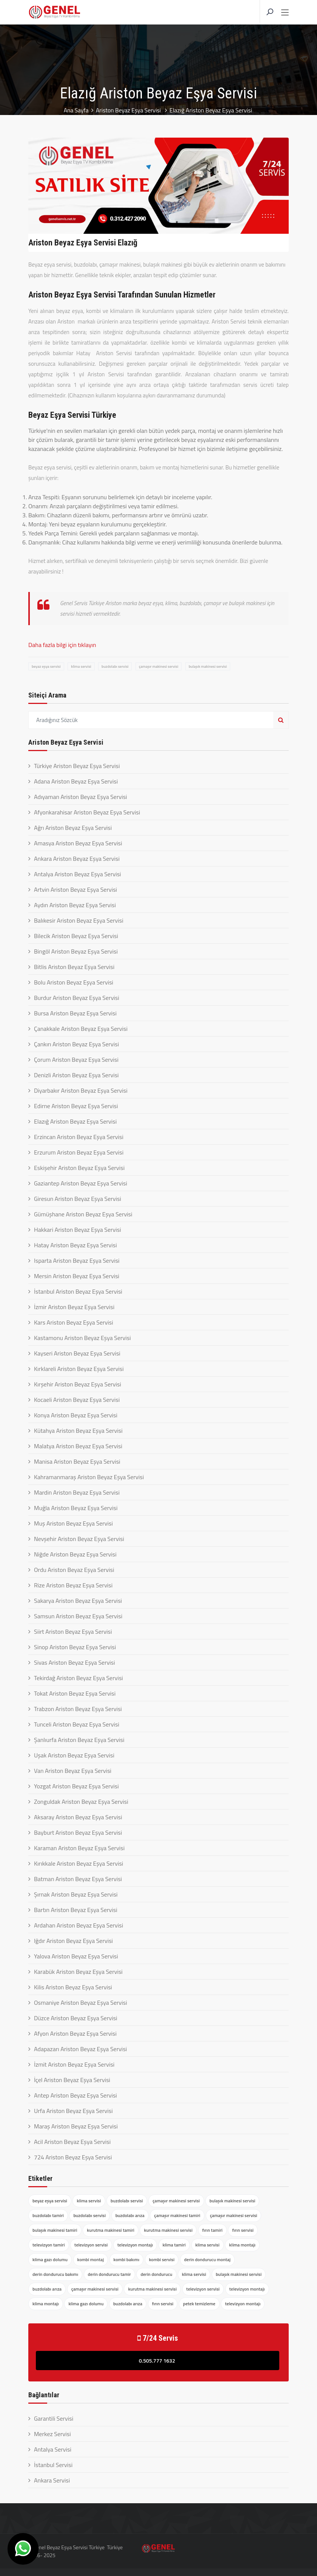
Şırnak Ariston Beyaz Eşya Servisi (76, 1894)
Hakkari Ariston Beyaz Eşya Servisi (77, 1229)
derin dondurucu (156, 2274)
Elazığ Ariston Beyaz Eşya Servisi (75, 1121)
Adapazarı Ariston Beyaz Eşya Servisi (80, 2048)
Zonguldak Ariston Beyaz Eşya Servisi (81, 1801)
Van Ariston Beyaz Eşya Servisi (72, 1770)
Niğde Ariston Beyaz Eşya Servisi (75, 1554)
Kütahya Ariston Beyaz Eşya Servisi (78, 1430)
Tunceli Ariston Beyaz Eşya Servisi (76, 1724)
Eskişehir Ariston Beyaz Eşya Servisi (79, 1167)
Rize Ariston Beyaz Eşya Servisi (73, 1585)
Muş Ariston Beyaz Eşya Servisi (73, 1523)
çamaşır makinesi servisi (158, 666)
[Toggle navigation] (285, 13)
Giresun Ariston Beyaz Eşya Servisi (77, 1198)
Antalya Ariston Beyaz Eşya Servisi (77, 874)
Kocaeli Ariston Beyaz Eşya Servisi (77, 1399)
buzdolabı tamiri (48, 2215)
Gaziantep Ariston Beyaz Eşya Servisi (80, 1183)
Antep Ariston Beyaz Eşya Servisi (75, 2095)
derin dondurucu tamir (109, 2274)
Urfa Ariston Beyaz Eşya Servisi (73, 2110)
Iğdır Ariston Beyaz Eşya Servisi (73, 1940)
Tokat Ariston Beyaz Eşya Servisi (74, 1693)
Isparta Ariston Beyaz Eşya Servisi (77, 1260)
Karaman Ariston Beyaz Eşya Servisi (79, 1847)
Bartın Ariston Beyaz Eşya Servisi (75, 1909)
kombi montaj (90, 2259)
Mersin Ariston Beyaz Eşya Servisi (76, 1275)
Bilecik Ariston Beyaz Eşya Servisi (76, 935)
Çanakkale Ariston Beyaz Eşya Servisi (81, 1028)
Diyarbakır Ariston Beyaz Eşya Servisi (81, 1090)
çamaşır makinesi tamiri (177, 2215)
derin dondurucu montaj (207, 2259)
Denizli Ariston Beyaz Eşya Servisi (76, 1074)
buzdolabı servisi (115, 666)
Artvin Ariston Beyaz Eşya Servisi (75, 889)
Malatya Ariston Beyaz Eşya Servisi (78, 1446)
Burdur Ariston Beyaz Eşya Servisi (76, 997)
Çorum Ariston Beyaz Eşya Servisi (76, 1059)
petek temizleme (199, 2303)
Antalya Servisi (52, 2449)
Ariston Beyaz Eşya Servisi (129, 110)
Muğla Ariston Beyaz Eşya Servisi (76, 1507)
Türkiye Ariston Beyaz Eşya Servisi (77, 765)
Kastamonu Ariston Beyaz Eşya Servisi (82, 1337)
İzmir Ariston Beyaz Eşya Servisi (74, 1306)
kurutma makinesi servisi (168, 2230)
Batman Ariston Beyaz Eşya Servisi (78, 1878)
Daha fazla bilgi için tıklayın (62, 644)
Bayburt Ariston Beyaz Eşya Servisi (78, 1832)
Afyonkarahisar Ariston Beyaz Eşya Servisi (87, 812)
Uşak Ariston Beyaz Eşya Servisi (74, 1755)
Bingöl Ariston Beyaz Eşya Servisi (76, 951)
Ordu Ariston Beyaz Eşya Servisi (74, 1569)
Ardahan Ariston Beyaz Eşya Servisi (78, 1925)
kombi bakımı (127, 2259)
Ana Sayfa (75, 110)
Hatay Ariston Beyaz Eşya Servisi (75, 1245)
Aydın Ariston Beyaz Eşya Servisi (75, 904)
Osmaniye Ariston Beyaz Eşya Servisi (80, 2002)
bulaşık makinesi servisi (208, 666)
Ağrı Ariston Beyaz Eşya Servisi (73, 827)
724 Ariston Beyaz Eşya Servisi (73, 2157)
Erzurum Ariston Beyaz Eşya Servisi (78, 1152)
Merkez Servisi (52, 2433)
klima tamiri (174, 2244)
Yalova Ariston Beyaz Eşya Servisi (76, 1956)
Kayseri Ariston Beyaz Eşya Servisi (77, 1353)
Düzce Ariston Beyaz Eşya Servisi (75, 2017)
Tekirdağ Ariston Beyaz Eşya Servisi (78, 1677)
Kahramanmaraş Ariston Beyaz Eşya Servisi (89, 1476)
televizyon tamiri (48, 2244)
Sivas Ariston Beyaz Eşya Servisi (74, 1662)
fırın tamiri (212, 2230)
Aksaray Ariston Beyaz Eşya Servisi (78, 1817)
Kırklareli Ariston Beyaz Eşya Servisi (79, 1368)
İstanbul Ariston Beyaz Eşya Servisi (78, 1291)
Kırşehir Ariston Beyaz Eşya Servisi (77, 1384)
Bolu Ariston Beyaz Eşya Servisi (73, 982)
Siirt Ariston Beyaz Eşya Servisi (73, 1631)
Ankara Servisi (52, 2480)
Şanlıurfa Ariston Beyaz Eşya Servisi (79, 1739)
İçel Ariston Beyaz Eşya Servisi (72, 2079)
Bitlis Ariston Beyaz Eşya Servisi (74, 966)
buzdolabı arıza (130, 2215)
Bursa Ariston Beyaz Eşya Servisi (75, 1013)
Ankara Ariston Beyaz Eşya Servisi (77, 858)
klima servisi (81, 666)
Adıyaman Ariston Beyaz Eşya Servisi (80, 796)
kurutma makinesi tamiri (110, 2230)
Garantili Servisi (53, 2418)
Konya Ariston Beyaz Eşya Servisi (75, 1415)
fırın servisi (243, 2230)
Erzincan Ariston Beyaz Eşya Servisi (78, 1136)
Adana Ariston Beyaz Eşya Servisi (76, 781)
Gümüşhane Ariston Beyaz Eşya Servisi (83, 1214)
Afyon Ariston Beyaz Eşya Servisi (75, 2033)
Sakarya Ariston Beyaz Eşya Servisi (78, 1600)
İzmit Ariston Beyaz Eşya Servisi (74, 2064)
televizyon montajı (135, 2244)
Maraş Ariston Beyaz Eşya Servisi (76, 2126)
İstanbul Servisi (53, 2464)
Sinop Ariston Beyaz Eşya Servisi (75, 1646)
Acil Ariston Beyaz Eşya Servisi (72, 2141)
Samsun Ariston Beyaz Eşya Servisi (78, 1616)
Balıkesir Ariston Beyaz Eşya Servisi (78, 920)
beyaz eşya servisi (46, 666)
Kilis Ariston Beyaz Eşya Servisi (73, 1987)
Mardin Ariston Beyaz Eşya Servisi (77, 1492)
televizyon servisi (91, 2244)
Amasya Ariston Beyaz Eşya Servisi (78, 843)
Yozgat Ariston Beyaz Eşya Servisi (76, 1786)
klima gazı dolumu (50, 2259)
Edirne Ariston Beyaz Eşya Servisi (76, 1105)
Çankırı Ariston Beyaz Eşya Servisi (76, 1044)
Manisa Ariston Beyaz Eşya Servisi (77, 1461)
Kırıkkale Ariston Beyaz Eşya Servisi (78, 1863)
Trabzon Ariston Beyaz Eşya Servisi (78, 1708)
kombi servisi (162, 2259)
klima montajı (242, 2244)
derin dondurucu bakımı (55, 2274)
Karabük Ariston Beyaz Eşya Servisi (78, 1971)
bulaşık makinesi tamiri (54, 2230)
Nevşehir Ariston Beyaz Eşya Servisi (79, 1538)
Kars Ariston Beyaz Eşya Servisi (73, 1322)
